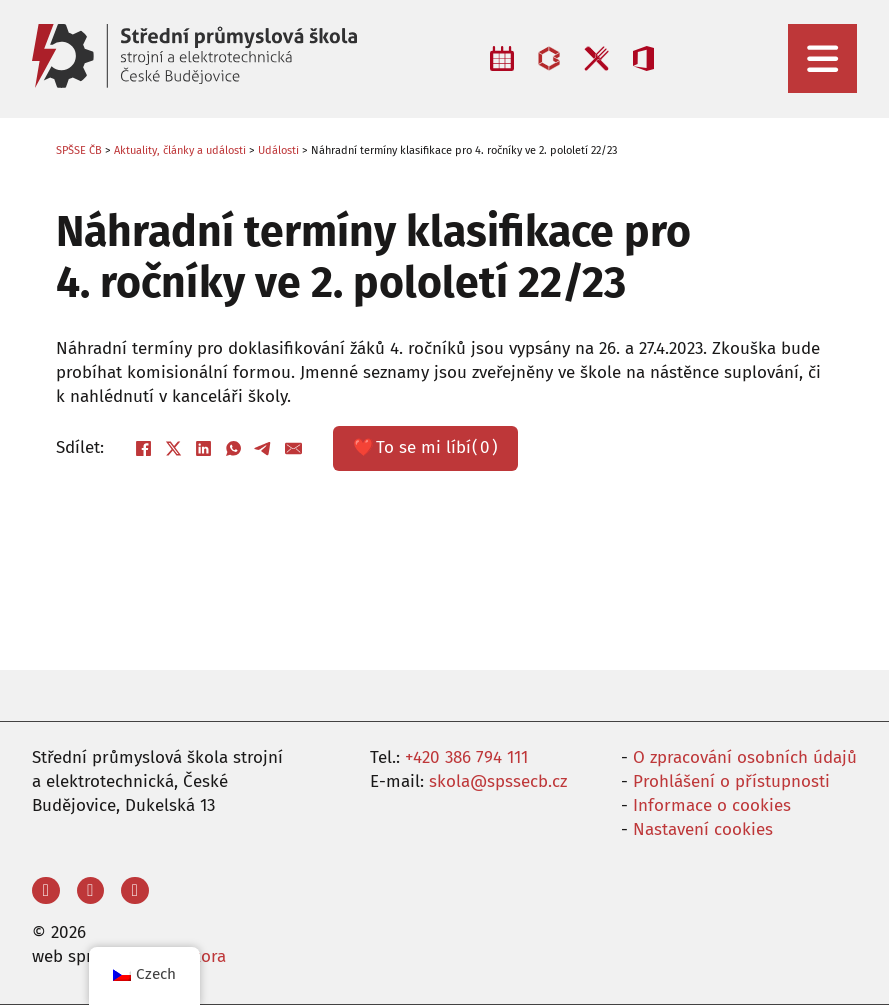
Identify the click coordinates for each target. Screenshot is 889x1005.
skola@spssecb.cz (498, 781)
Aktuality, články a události (180, 150)
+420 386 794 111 (466, 757)
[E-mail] (293, 448)
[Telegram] (263, 448)
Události (278, 150)
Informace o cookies (712, 805)
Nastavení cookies (703, 829)
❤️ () (425, 448)
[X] (173, 448)
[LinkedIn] (203, 448)
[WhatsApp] (233, 448)
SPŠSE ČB (79, 150)
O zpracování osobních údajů (745, 757)
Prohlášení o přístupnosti (731, 781)
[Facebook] (143, 448)
